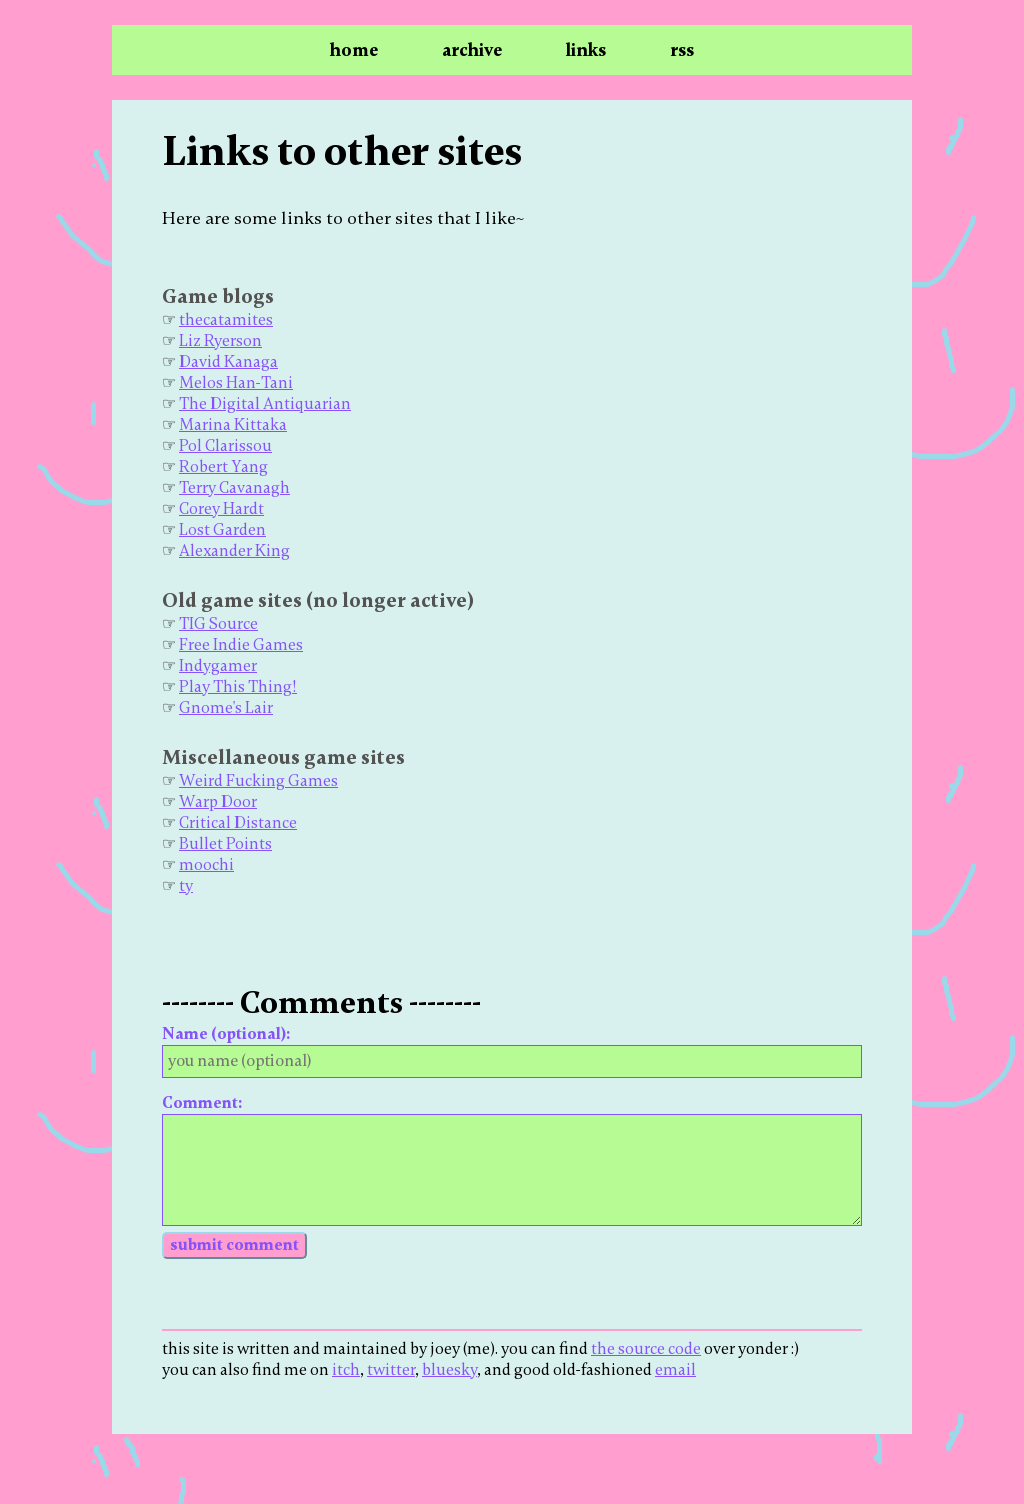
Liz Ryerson (220, 341)
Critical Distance (238, 823)
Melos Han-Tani (236, 383)
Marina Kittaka (233, 425)
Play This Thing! (238, 687)
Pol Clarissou (225, 446)
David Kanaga (228, 362)
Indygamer (218, 666)
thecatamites (226, 320)
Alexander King (234, 551)
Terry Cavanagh (234, 488)
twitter (391, 1370)
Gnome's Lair (226, 708)
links (586, 50)
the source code (646, 1349)
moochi (206, 865)
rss (682, 50)
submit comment (234, 1245)
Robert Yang (223, 467)
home (354, 50)
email (675, 1370)
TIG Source (218, 624)
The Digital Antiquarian (265, 404)
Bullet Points (225, 844)
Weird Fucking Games (258, 781)
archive (472, 50)
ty (186, 886)
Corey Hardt (221, 509)
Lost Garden (222, 530)
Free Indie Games (241, 645)
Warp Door (218, 802)
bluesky (449, 1370)
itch (346, 1370)
